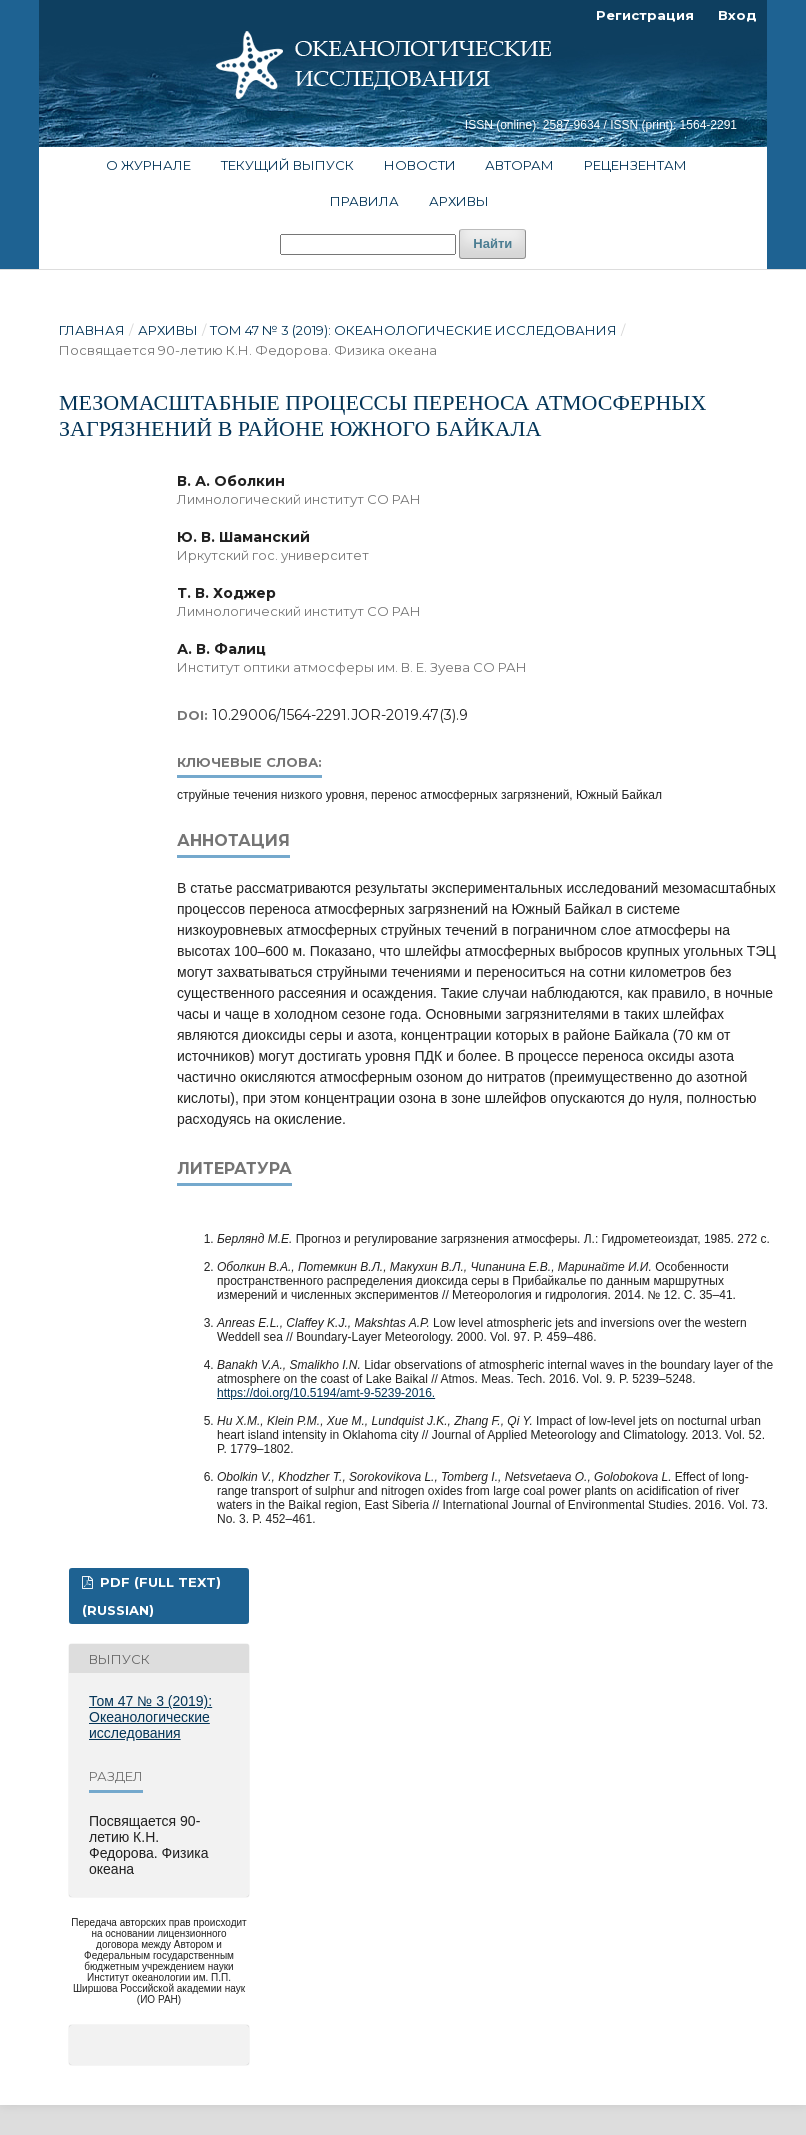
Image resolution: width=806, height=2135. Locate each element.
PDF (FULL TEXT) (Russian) (151, 1596)
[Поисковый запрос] (368, 244)
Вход (737, 15)
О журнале (148, 165)
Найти (492, 243)
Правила (364, 201)
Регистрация (645, 15)
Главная (92, 330)
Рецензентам (635, 165)
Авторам (519, 165)
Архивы (459, 201)
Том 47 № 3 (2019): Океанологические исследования (413, 330)
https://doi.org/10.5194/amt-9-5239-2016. (326, 1393)
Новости (420, 165)
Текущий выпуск (287, 165)
